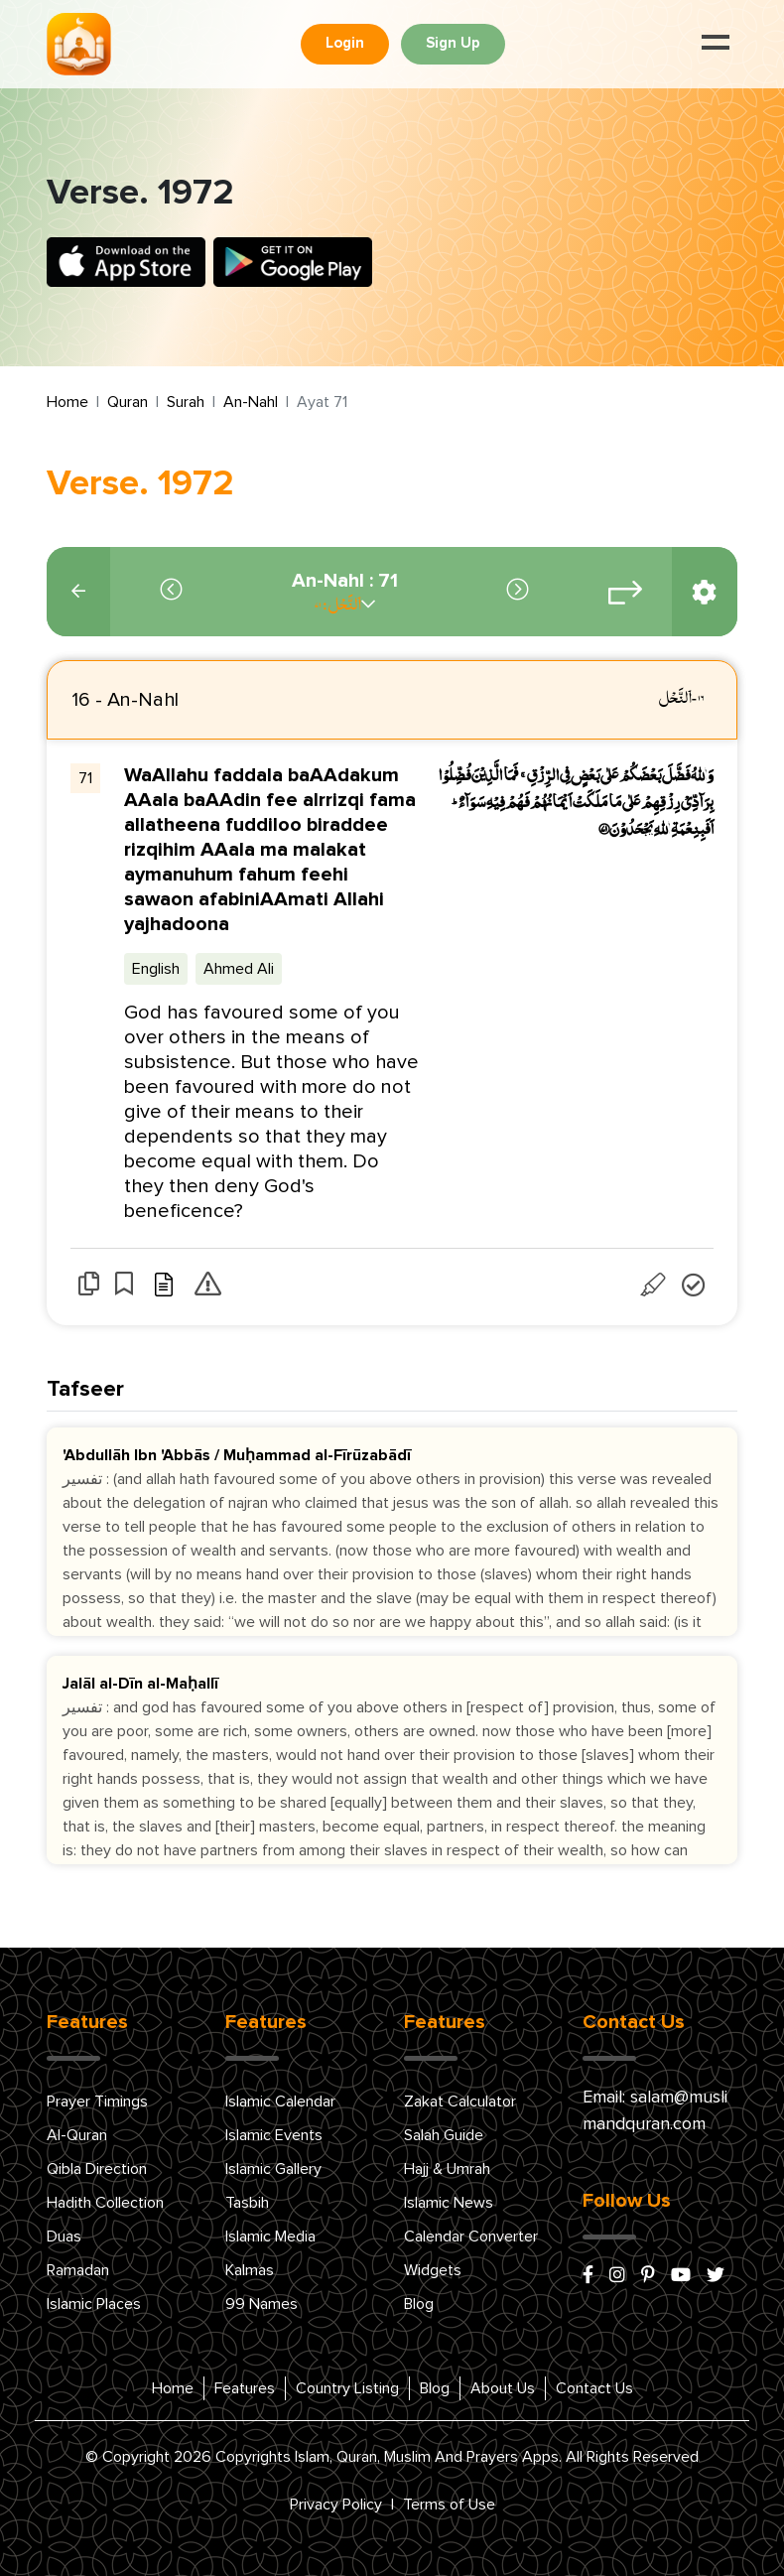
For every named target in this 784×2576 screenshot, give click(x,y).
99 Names (261, 2304)
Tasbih (247, 2203)
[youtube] (681, 2276)
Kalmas (249, 2270)
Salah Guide (443, 2135)
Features (244, 2388)
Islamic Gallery (273, 2169)
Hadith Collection (105, 2203)
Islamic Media (270, 2236)
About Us (502, 2388)
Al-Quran (77, 2135)
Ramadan (78, 2270)
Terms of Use (449, 2504)
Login (345, 43)
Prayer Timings (97, 2101)
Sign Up (453, 43)
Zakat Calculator (460, 2101)
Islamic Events (274, 2135)
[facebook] (588, 2276)
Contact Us (594, 2388)
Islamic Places (94, 2304)
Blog (419, 2304)
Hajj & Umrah (447, 2169)
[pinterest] (648, 2276)
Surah (185, 402)
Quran (127, 402)
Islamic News (448, 2203)
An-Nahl (250, 402)
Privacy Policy (336, 2504)
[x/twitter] (715, 2276)
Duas (64, 2236)
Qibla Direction (97, 2169)
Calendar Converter (471, 2236)
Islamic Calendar (280, 2101)
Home (67, 402)
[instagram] (617, 2276)
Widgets (432, 2270)
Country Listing (347, 2388)
